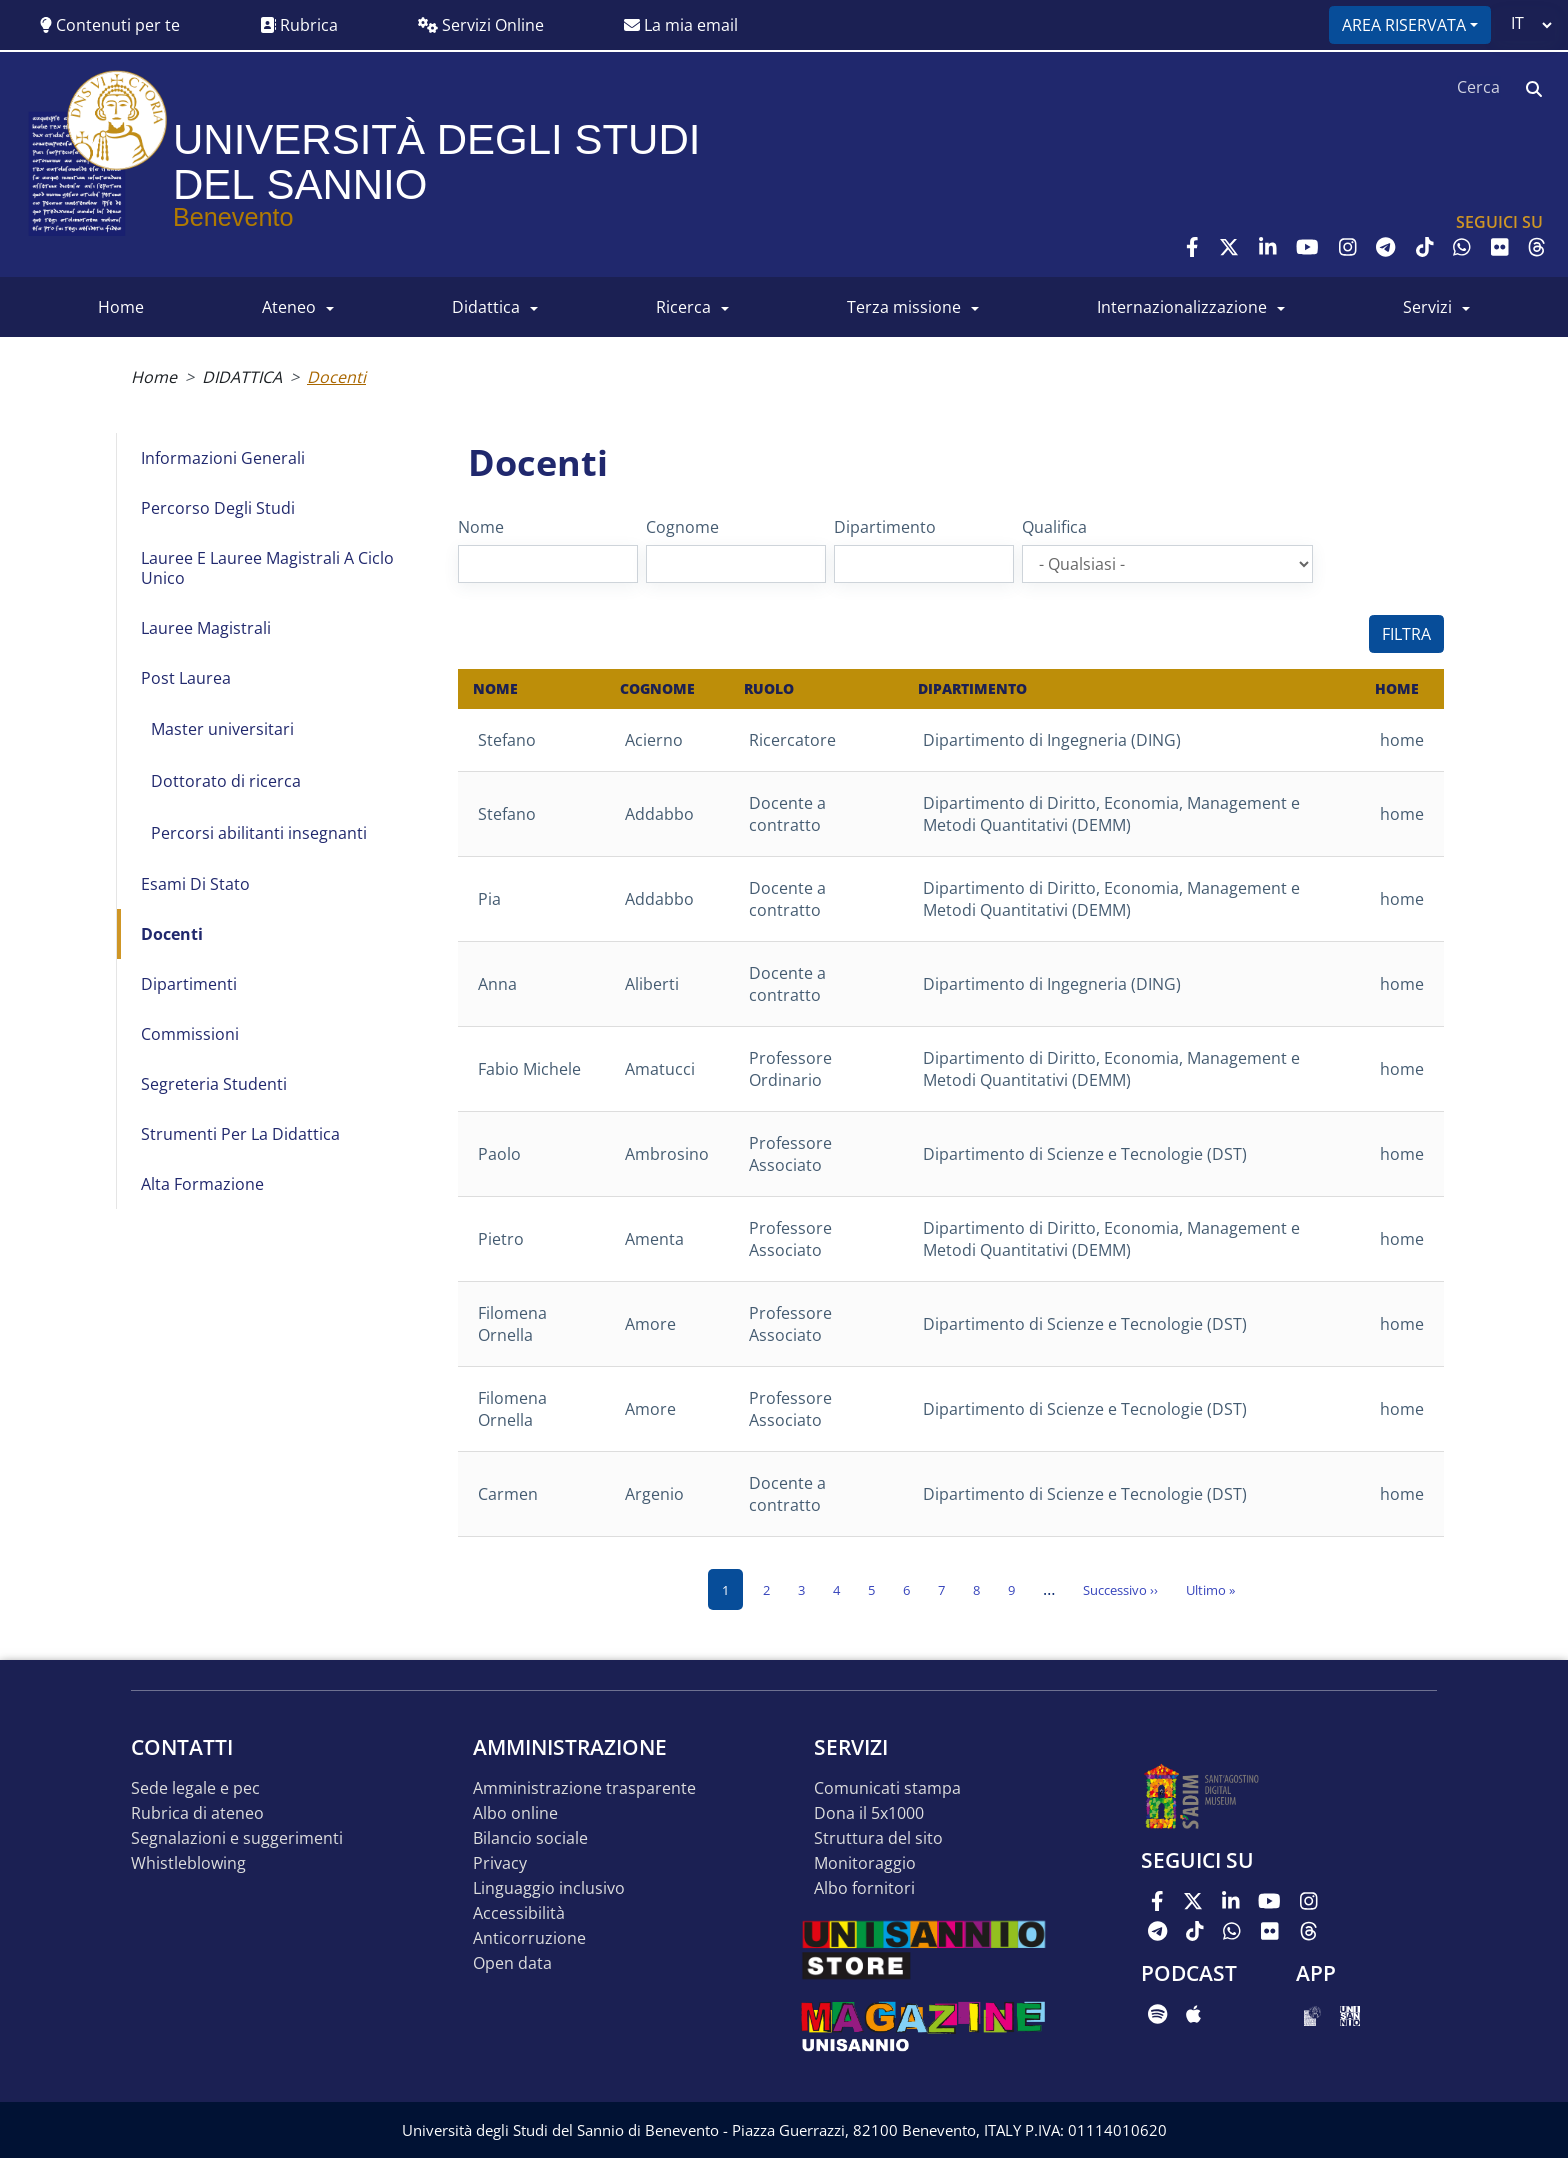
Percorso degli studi (218, 508)
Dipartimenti (189, 984)
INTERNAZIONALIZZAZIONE (1182, 307)
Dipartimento (885, 527)
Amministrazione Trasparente (584, 1788)
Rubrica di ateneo (197, 1813)
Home (154, 377)
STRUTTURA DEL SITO (878, 1838)
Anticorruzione (529, 1938)
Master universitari (222, 729)
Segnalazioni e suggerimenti (237, 1838)
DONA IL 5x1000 (869, 1813)
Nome (481, 527)
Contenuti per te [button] (110, 25)
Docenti (172, 934)
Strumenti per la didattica (240, 1134)
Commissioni (190, 1034)
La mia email (681, 25)
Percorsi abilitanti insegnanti (259, 833)
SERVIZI (1427, 307)
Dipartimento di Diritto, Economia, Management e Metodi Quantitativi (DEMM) (1111, 814)
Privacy (500, 1863)
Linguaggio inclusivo (549, 1888)
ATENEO (289, 307)
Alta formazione (202, 1184)
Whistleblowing (188, 1863)
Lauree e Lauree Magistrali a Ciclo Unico (267, 568)
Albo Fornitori (864, 1888)
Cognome (682, 527)
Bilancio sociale (530, 1838)
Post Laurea (186, 678)
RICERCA (683, 307)
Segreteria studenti (214, 1084)
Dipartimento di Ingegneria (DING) (1052, 740)
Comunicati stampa (887, 1788)
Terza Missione (904, 307)
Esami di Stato (195, 884)
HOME (121, 307)
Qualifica (1054, 527)
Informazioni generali (223, 458)
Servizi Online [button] (481, 25)
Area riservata (1404, 25)
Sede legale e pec (195, 1788)
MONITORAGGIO (865, 1863)
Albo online (515, 1813)
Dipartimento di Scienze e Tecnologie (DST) (1085, 1154)
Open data (512, 1963)
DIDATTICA (486, 307)
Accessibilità (519, 1913)
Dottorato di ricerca (226, 781)
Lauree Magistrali (206, 628)
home (1402, 740)
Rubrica (299, 25)
